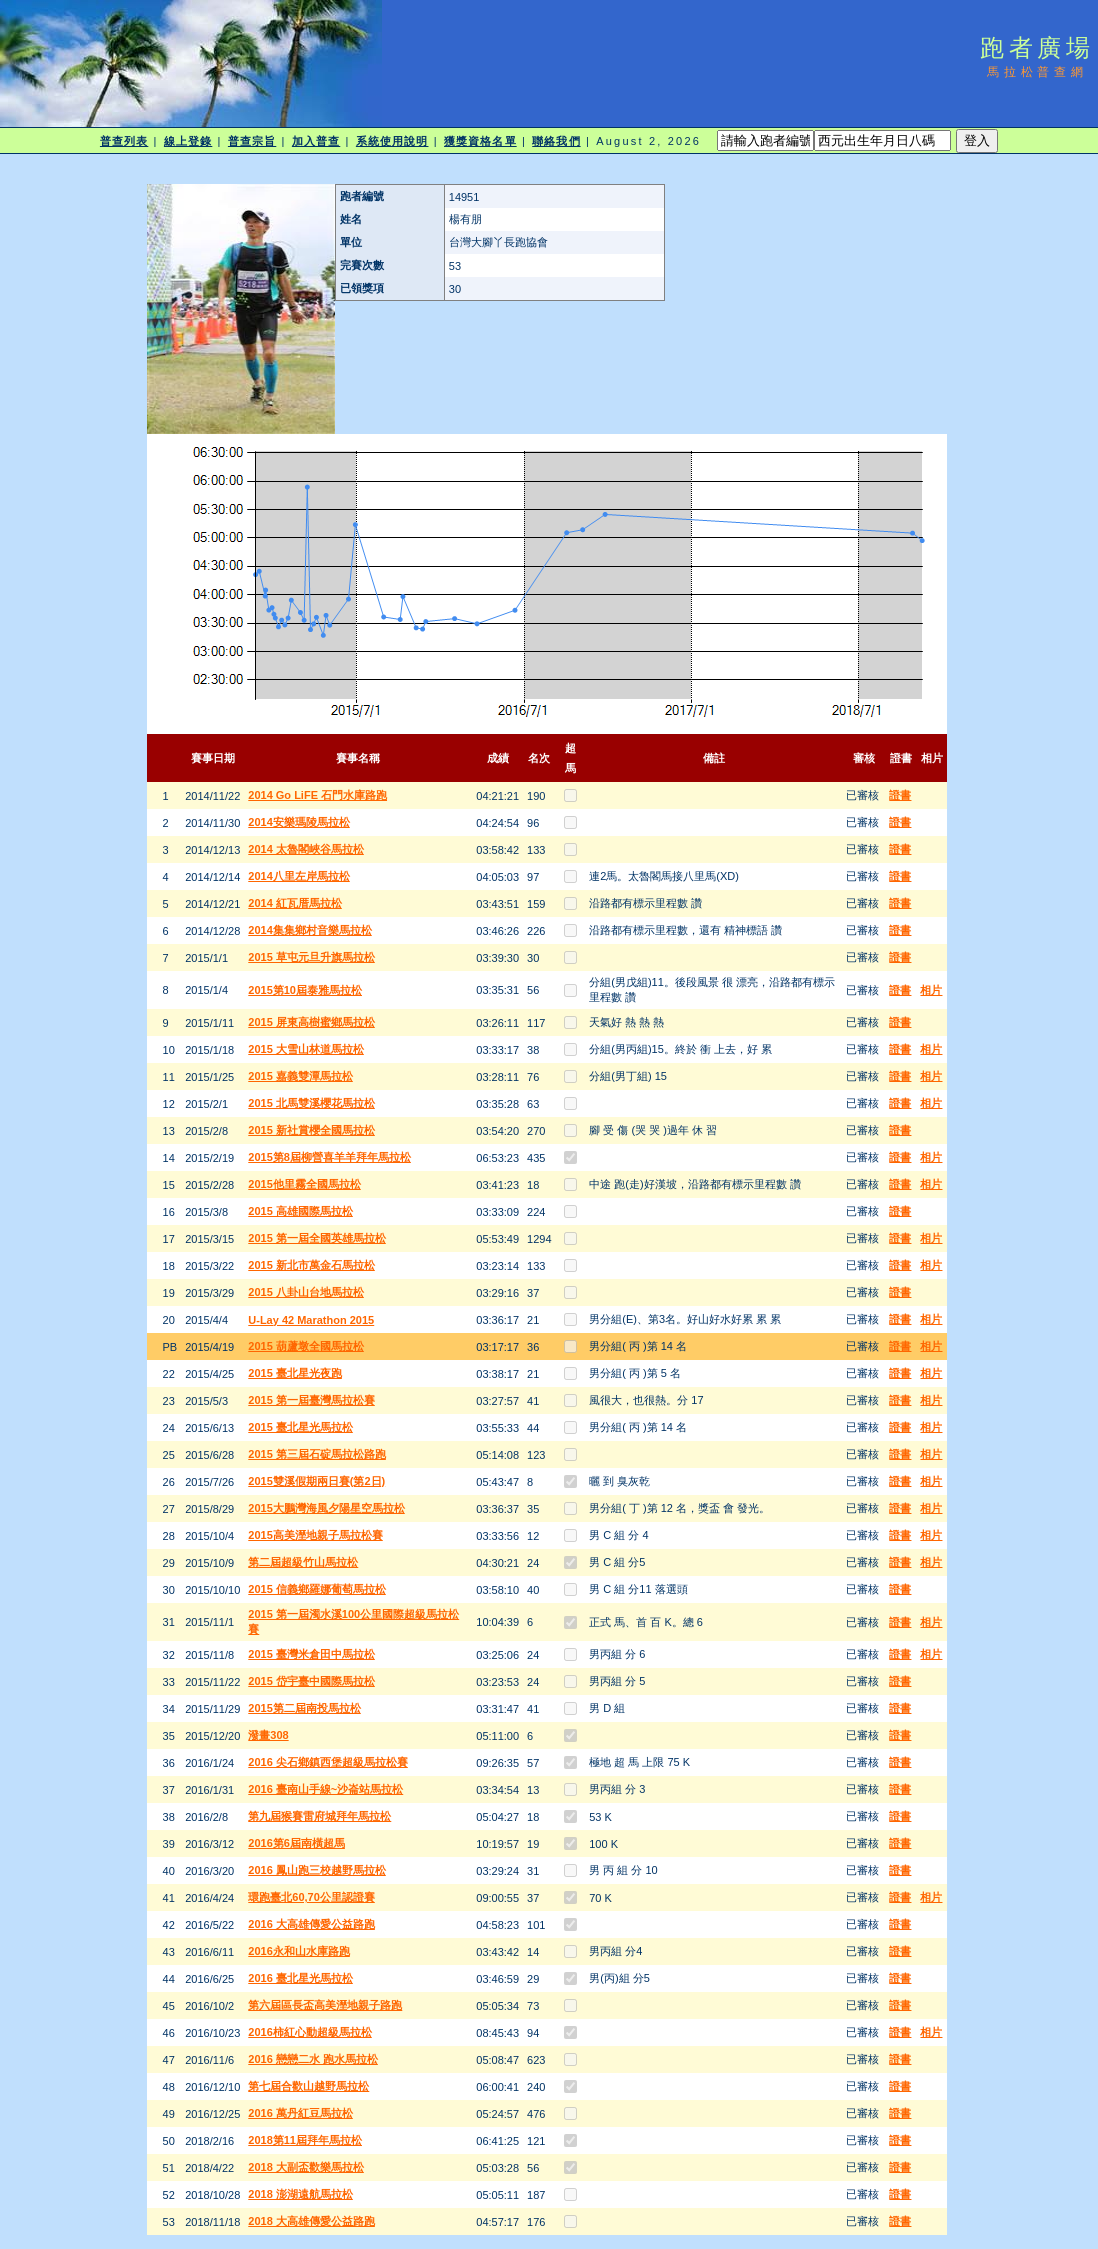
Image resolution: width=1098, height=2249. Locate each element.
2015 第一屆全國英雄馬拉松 (317, 1238)
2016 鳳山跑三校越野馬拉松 (317, 1870)
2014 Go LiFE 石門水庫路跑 (317, 795)
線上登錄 (188, 141)
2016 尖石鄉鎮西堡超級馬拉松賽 (328, 1762)
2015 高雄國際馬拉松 (300, 1211)
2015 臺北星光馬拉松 (300, 1427)
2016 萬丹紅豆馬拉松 (300, 2113)
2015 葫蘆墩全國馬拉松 (306, 1346)
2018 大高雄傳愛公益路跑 (311, 2221)
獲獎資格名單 (480, 141)
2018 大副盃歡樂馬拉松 (306, 2167)
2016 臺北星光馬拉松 (300, 1978)
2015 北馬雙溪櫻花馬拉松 (311, 1103)
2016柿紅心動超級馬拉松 (309, 2032)
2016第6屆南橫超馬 (296, 1843)
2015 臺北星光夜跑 (295, 1373)
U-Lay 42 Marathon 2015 (311, 1320)
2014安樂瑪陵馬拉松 (298, 822)
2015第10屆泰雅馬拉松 (305, 990)
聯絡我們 (556, 141)
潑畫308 (268, 1735)
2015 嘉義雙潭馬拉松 (300, 1076)
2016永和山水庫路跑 (298, 1951)
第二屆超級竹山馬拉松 (303, 1562)
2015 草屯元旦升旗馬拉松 (311, 957)
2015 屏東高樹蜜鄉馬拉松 (311, 1022)
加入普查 (316, 141)
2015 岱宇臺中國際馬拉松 (311, 1681)
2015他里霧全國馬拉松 (304, 1184)
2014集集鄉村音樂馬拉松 (309, 930)
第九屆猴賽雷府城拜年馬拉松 (319, 1816)
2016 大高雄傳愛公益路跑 (311, 1924)
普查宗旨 (252, 141)
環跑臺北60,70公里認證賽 (311, 1897)
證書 (900, 795)
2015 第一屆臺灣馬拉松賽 (311, 1400)
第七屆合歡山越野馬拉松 (308, 2086)
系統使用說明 (392, 141)
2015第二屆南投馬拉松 (304, 1708)
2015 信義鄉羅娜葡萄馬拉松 (317, 1589)
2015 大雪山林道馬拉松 (306, 1049)
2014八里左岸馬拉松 (298, 876)
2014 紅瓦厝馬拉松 (295, 903)
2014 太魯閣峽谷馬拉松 (306, 849)
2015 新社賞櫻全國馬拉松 (311, 1130)
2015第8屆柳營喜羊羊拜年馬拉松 (329, 1157)
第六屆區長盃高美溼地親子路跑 (325, 2005)
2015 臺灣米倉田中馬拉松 (311, 1654)
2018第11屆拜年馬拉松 (305, 2140)
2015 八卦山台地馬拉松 (306, 1292)
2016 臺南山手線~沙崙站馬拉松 (325, 1789)
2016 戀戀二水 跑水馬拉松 (313, 2059)
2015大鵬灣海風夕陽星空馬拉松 (326, 1508)
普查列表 (124, 141)
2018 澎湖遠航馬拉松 (300, 2194)
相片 (931, 990)
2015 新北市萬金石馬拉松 (311, 1265)
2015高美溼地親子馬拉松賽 (315, 1535)
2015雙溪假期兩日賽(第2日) (316, 1481)
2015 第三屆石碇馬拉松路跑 (317, 1454)
